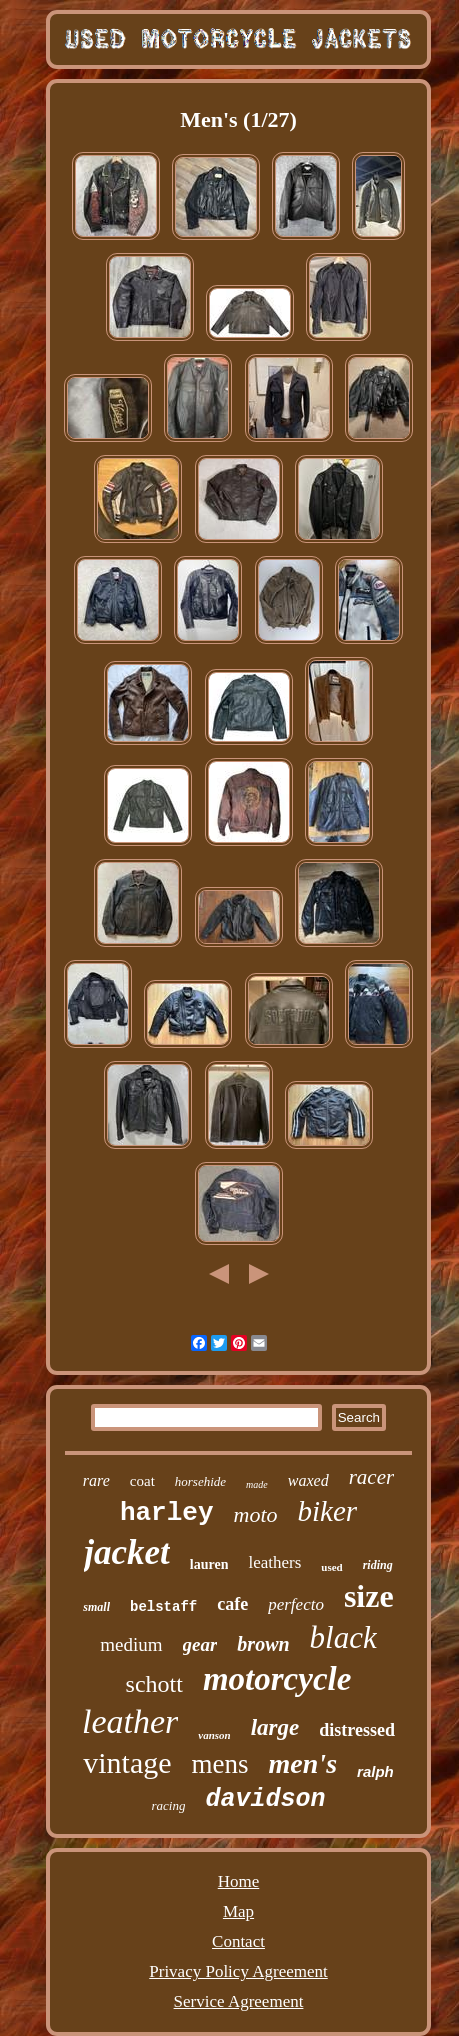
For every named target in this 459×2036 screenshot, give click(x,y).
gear (200, 1644)
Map (238, 1911)
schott (154, 1684)
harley (167, 1513)
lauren (209, 1564)
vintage (127, 1762)
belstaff (163, 1607)
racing (169, 1805)
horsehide (200, 1481)
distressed (357, 1730)
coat (142, 1481)
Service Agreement (239, 2001)
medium (131, 1644)
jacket (127, 1552)
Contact (238, 1941)
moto (256, 1514)
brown (263, 1644)
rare (96, 1480)
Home (239, 1881)
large (275, 1727)
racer (372, 1477)
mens (220, 1764)
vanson (214, 1735)
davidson (265, 1799)
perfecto (296, 1604)
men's (303, 1763)
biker (328, 1511)
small (96, 1607)
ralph (375, 1771)
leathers (274, 1562)
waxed (308, 1480)
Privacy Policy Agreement (238, 1971)
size (369, 1596)
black (343, 1637)
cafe (232, 1604)
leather (130, 1721)
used (331, 1567)
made (257, 1484)
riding (378, 1565)
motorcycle (277, 1679)
